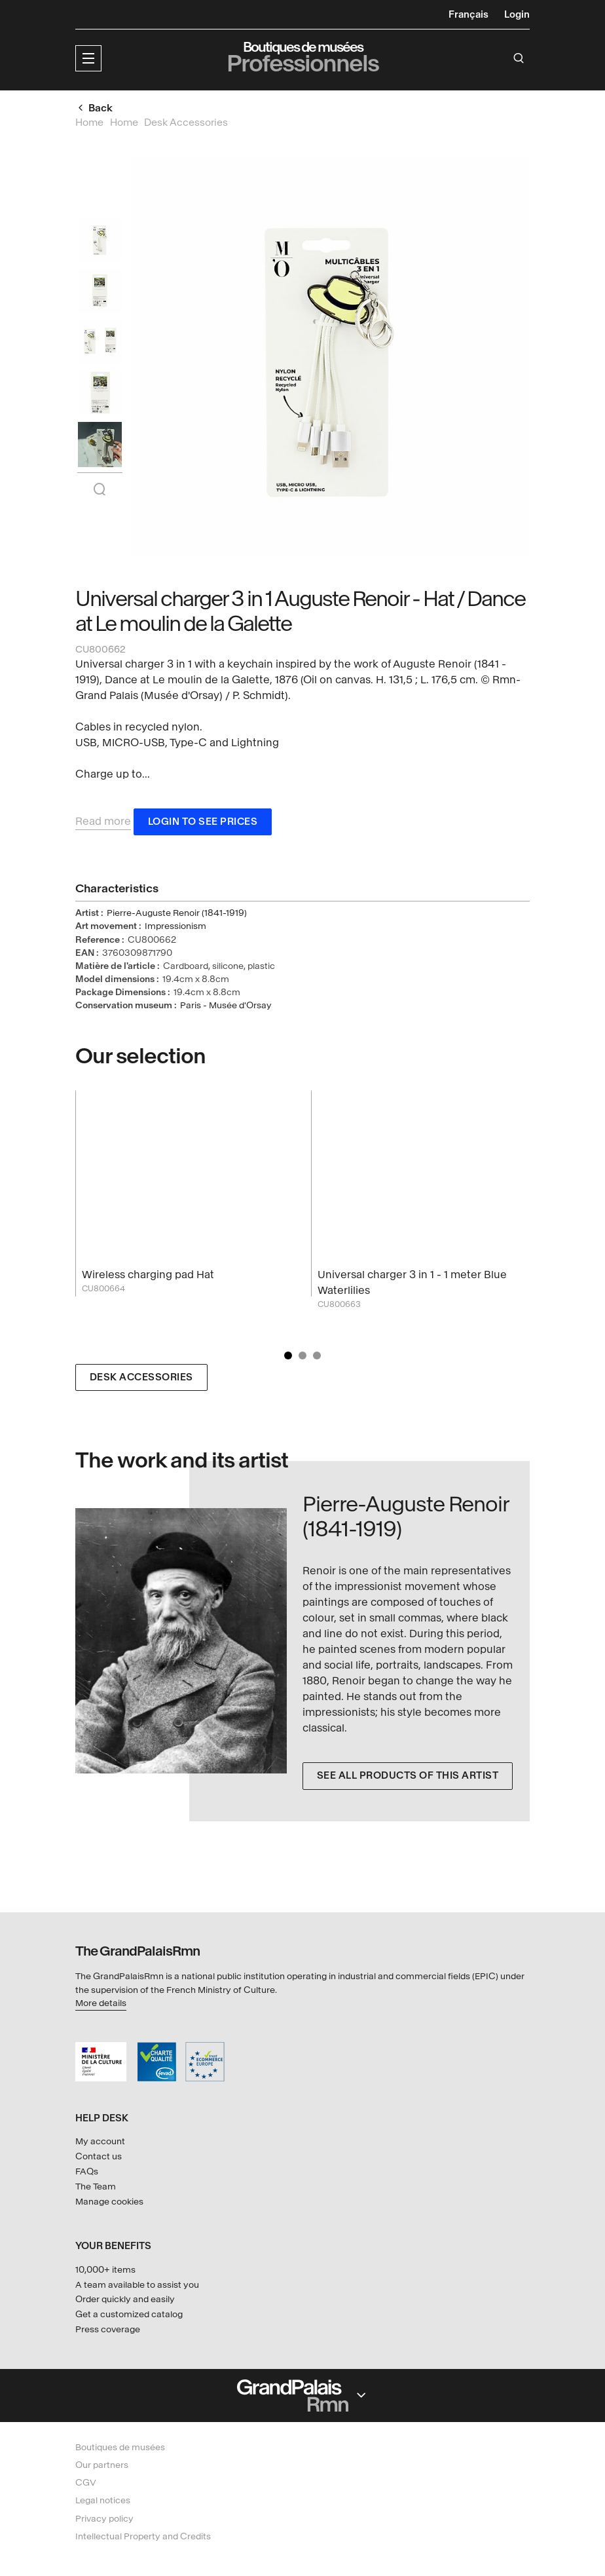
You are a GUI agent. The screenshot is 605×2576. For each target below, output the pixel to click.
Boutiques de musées (120, 2447)
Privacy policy (104, 2518)
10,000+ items (105, 2269)
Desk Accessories (141, 1379)
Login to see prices (203, 824)
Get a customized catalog (129, 2314)
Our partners (101, 2465)
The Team (95, 2186)
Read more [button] (103, 823)
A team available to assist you (137, 2285)
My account (100, 2141)
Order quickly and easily (125, 2299)
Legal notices (102, 2500)
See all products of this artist (408, 1778)
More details (100, 2003)
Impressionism (175, 928)
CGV (85, 2482)
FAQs (86, 2171)
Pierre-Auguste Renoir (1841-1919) (177, 915)
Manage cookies (109, 2201)
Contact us (98, 2156)
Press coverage (107, 2329)
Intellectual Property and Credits (143, 2536)
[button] (88, 58)
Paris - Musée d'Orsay (226, 1008)
